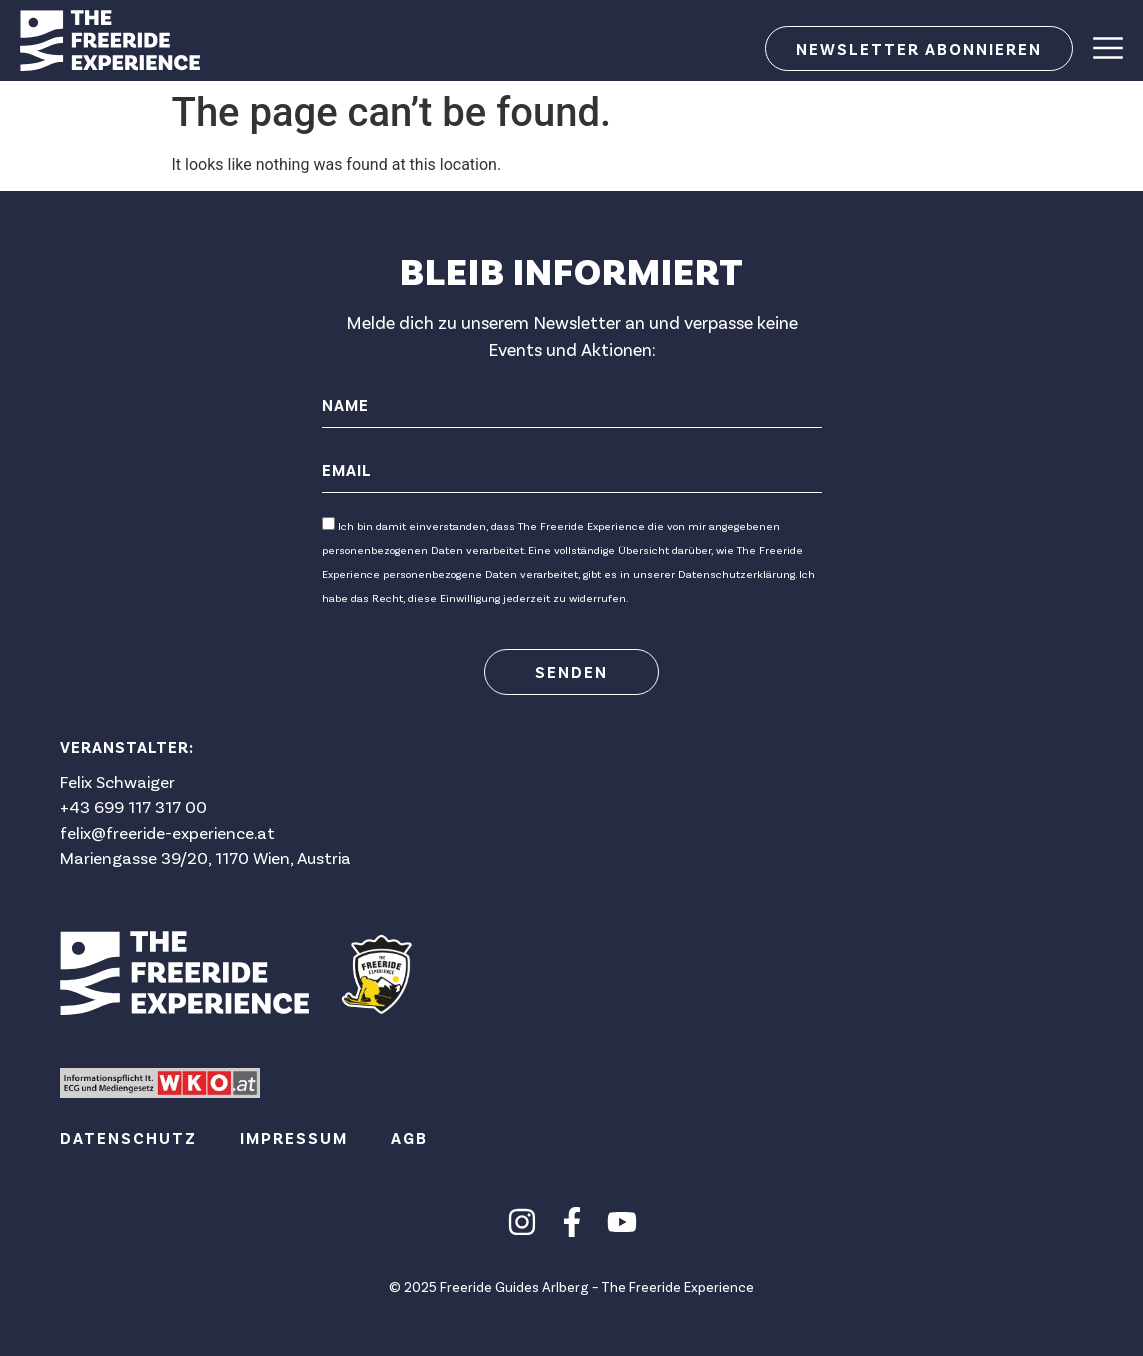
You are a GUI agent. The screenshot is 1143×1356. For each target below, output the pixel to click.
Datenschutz (128, 1137)
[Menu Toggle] (1108, 48)
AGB (409, 1137)
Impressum (294, 1137)
